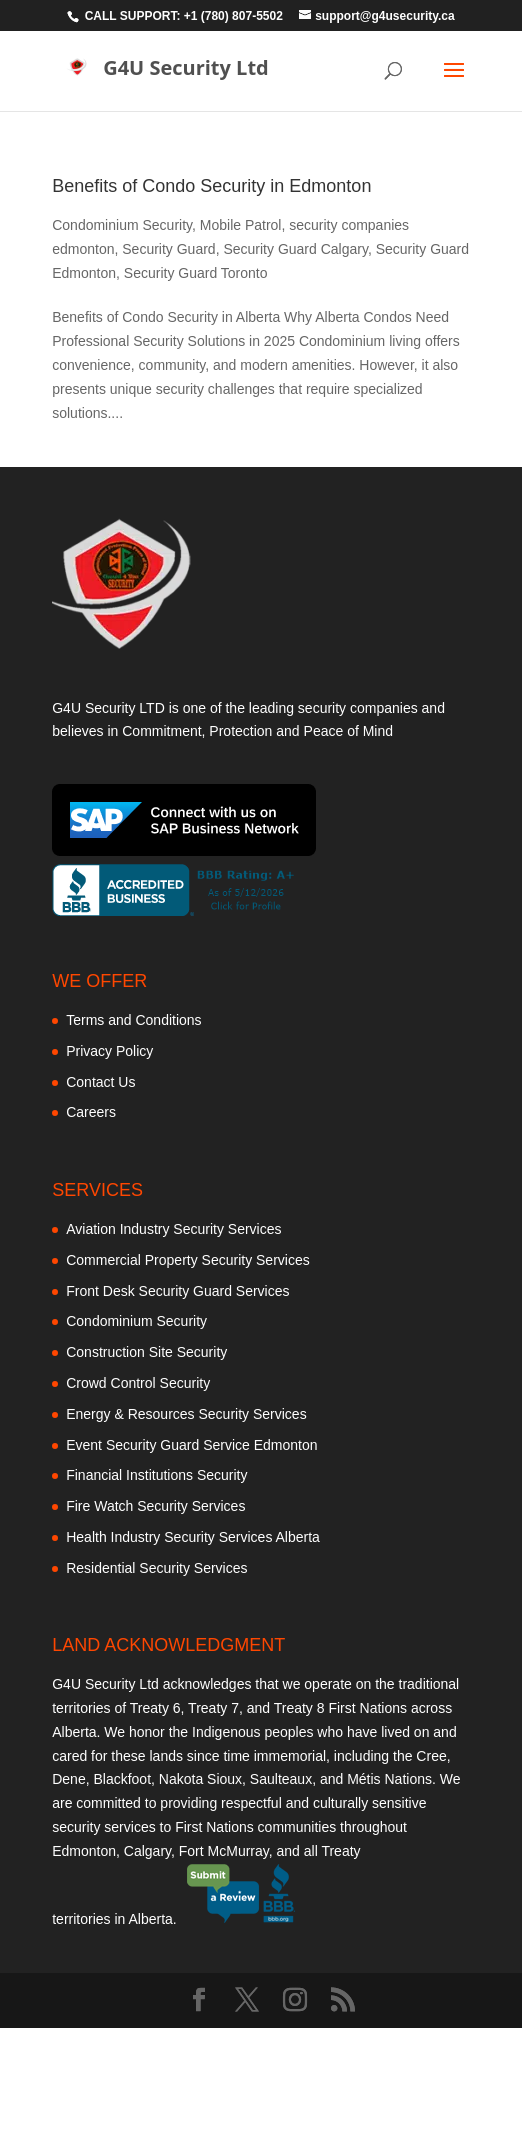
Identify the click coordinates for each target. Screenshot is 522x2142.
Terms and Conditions (133, 1020)
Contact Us (100, 1082)
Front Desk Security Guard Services (177, 1291)
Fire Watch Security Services (155, 1506)
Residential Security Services (156, 1568)
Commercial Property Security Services (188, 1260)
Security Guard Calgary (295, 249)
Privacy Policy (109, 1051)
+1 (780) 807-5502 (233, 16)
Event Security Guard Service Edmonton (191, 1445)
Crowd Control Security (138, 1383)
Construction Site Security (146, 1352)
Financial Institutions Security (156, 1475)
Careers (91, 1112)
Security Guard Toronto (196, 273)
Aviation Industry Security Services (173, 1229)
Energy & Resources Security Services (186, 1414)
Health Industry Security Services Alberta (193, 1537)
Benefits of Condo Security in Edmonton (211, 186)
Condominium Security (122, 225)
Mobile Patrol (241, 225)
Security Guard (168, 249)
